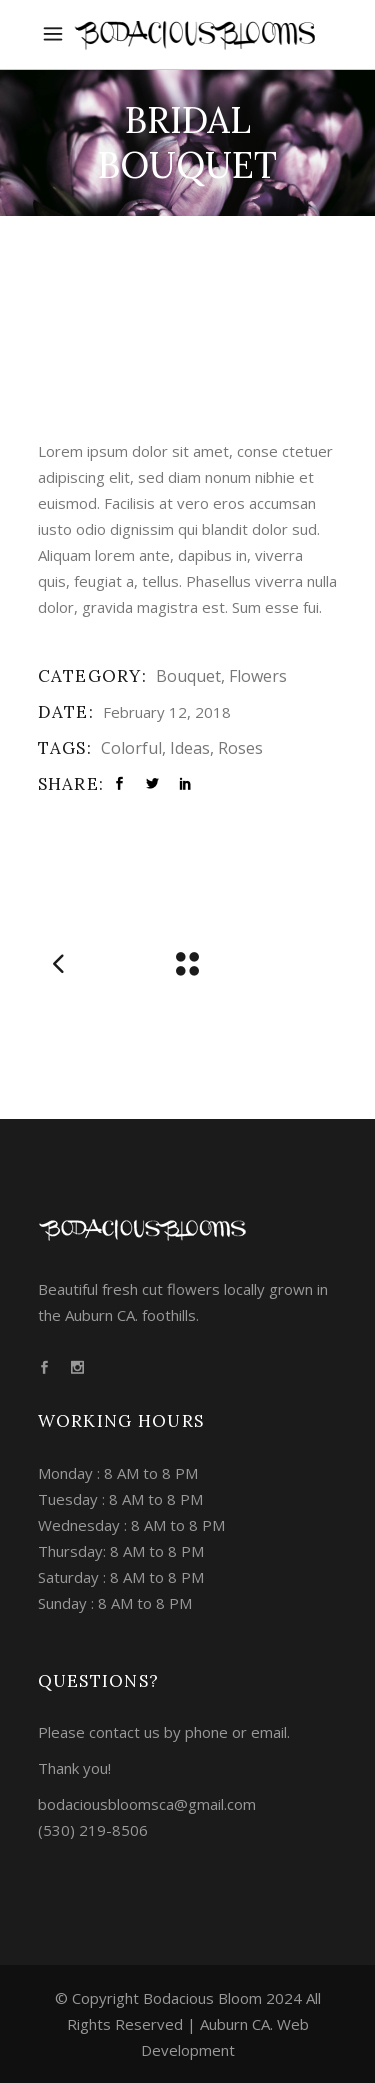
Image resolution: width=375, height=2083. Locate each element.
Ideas (190, 748)
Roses (240, 748)
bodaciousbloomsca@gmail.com (147, 1804)
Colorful (131, 748)
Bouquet (188, 676)
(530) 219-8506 (93, 1830)
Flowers (258, 676)
